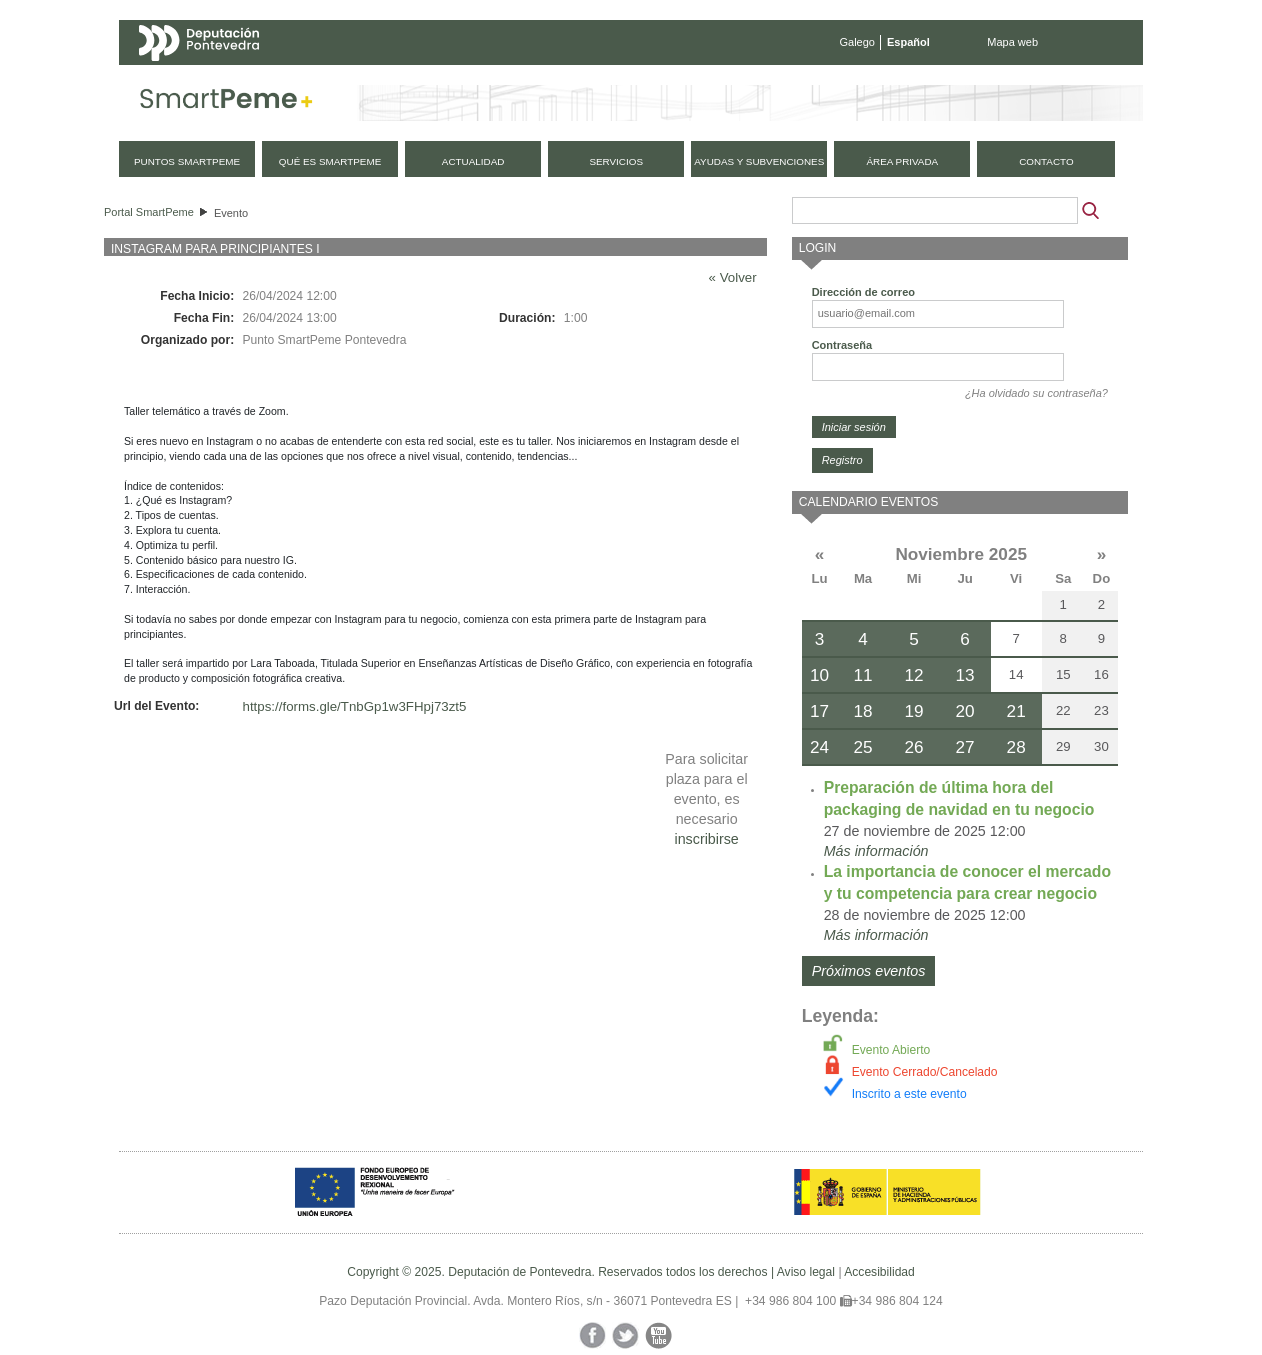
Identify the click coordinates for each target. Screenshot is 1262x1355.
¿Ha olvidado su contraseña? (1036, 393)
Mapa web (1012, 42)
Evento (231, 213)
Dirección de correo (863, 292)
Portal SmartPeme (149, 212)
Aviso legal (806, 1272)
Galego (857, 42)
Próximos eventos (869, 971)
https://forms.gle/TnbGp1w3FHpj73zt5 (355, 706)
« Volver (733, 277)
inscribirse (706, 839)
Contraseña (842, 345)
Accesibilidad (879, 1272)
